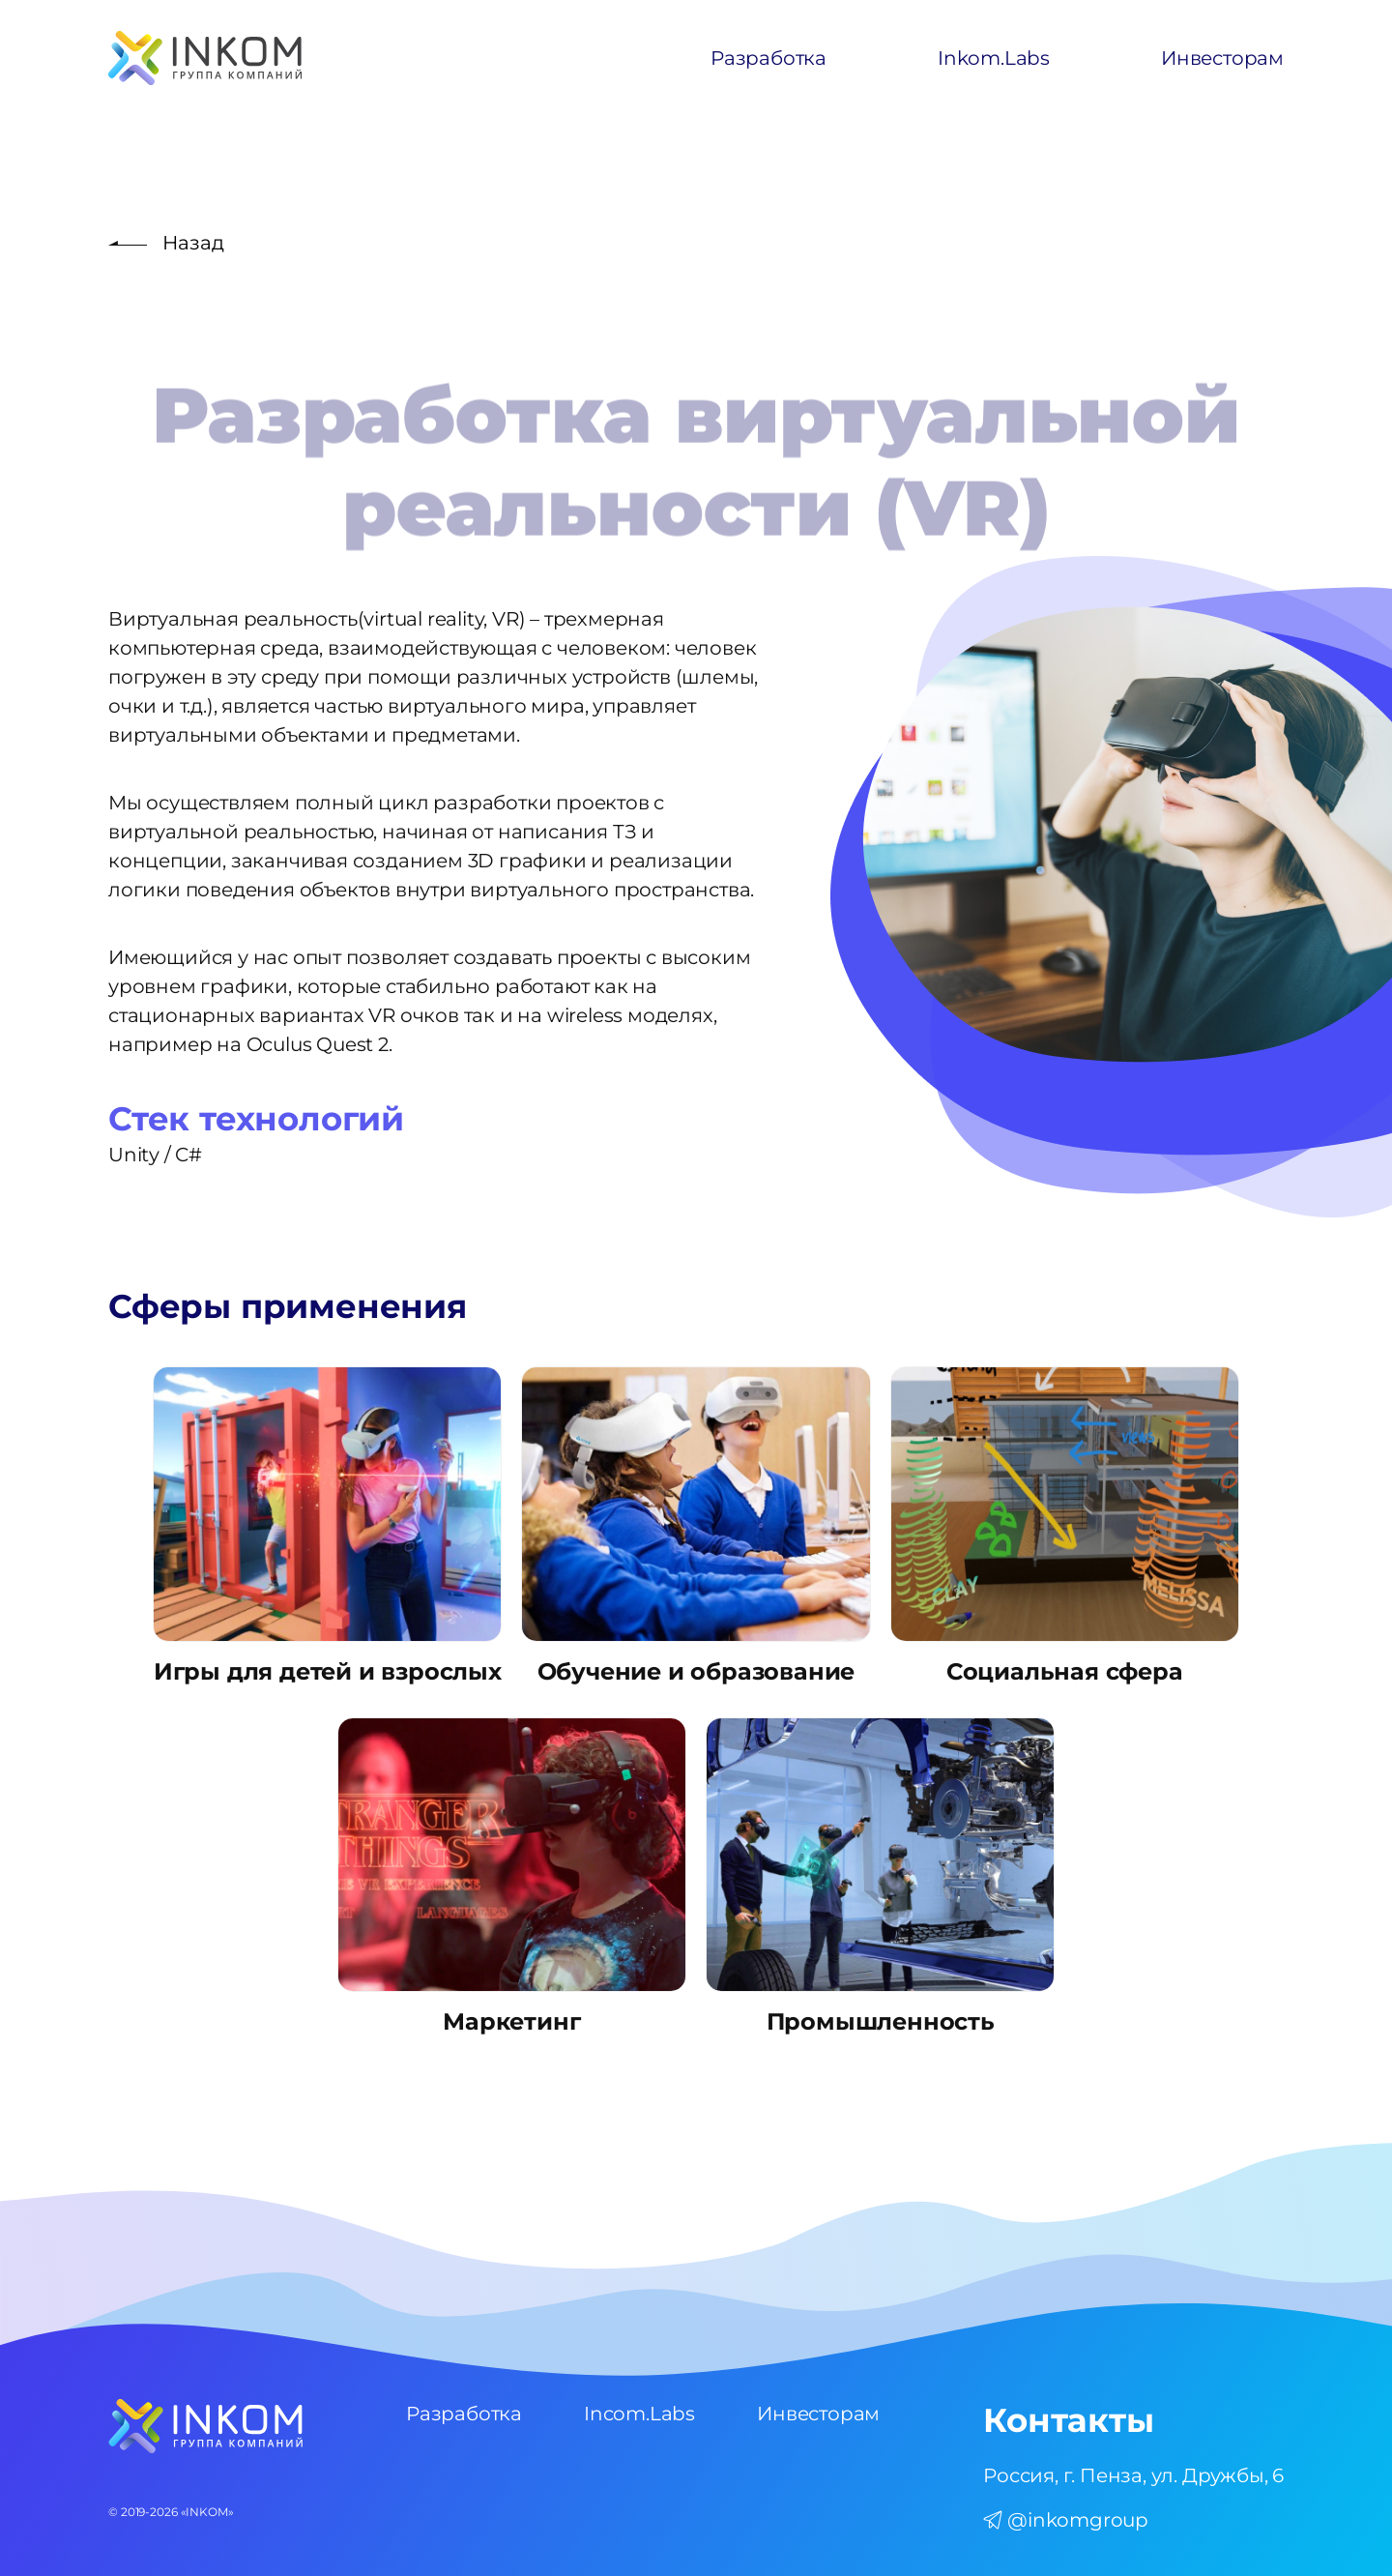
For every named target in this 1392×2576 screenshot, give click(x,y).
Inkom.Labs (994, 58)
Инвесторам (1222, 58)
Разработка (768, 58)
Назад (193, 243)
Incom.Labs (639, 2413)
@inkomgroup (1065, 2520)
